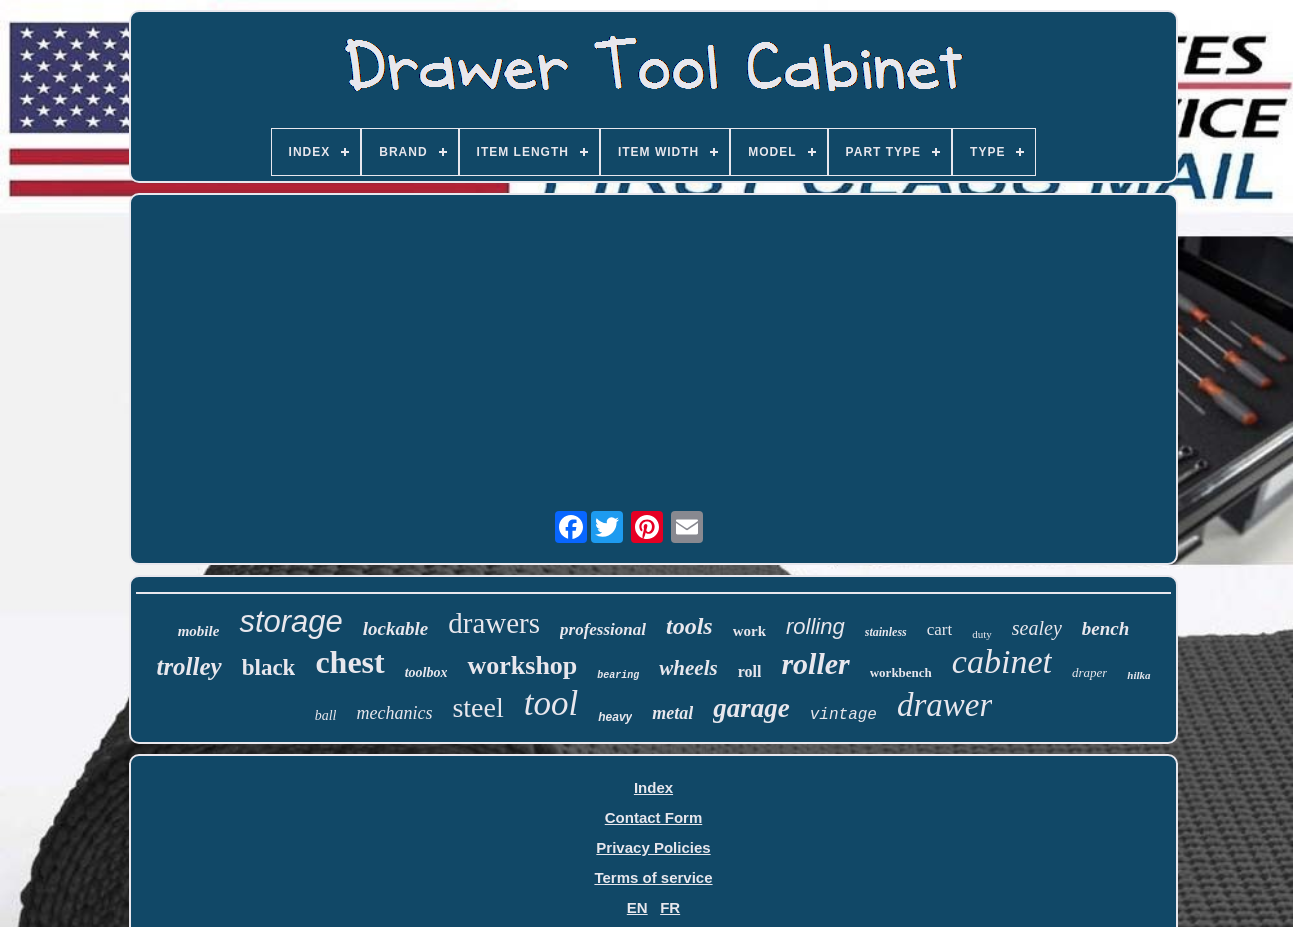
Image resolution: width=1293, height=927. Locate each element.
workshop (522, 665)
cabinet (1002, 661)
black (269, 667)
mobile (199, 631)
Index (653, 787)
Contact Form (654, 817)
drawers (494, 623)
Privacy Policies (653, 847)
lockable (395, 628)
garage (751, 708)
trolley (188, 666)
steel (477, 707)
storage (290, 621)
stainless (886, 632)
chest (349, 662)
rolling (815, 626)
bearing (618, 675)
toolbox (426, 672)
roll (750, 671)
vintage (843, 715)
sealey (1037, 628)
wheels (688, 668)
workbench (901, 672)
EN (637, 907)
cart (939, 629)
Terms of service (653, 877)
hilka (1138, 675)
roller (815, 663)
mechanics (394, 713)
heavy (615, 717)
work (749, 631)
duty (982, 634)
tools (689, 626)
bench (1106, 628)
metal (672, 713)
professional (603, 629)
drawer (944, 705)
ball (326, 715)
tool (551, 703)
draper (1089, 672)
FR (670, 907)
